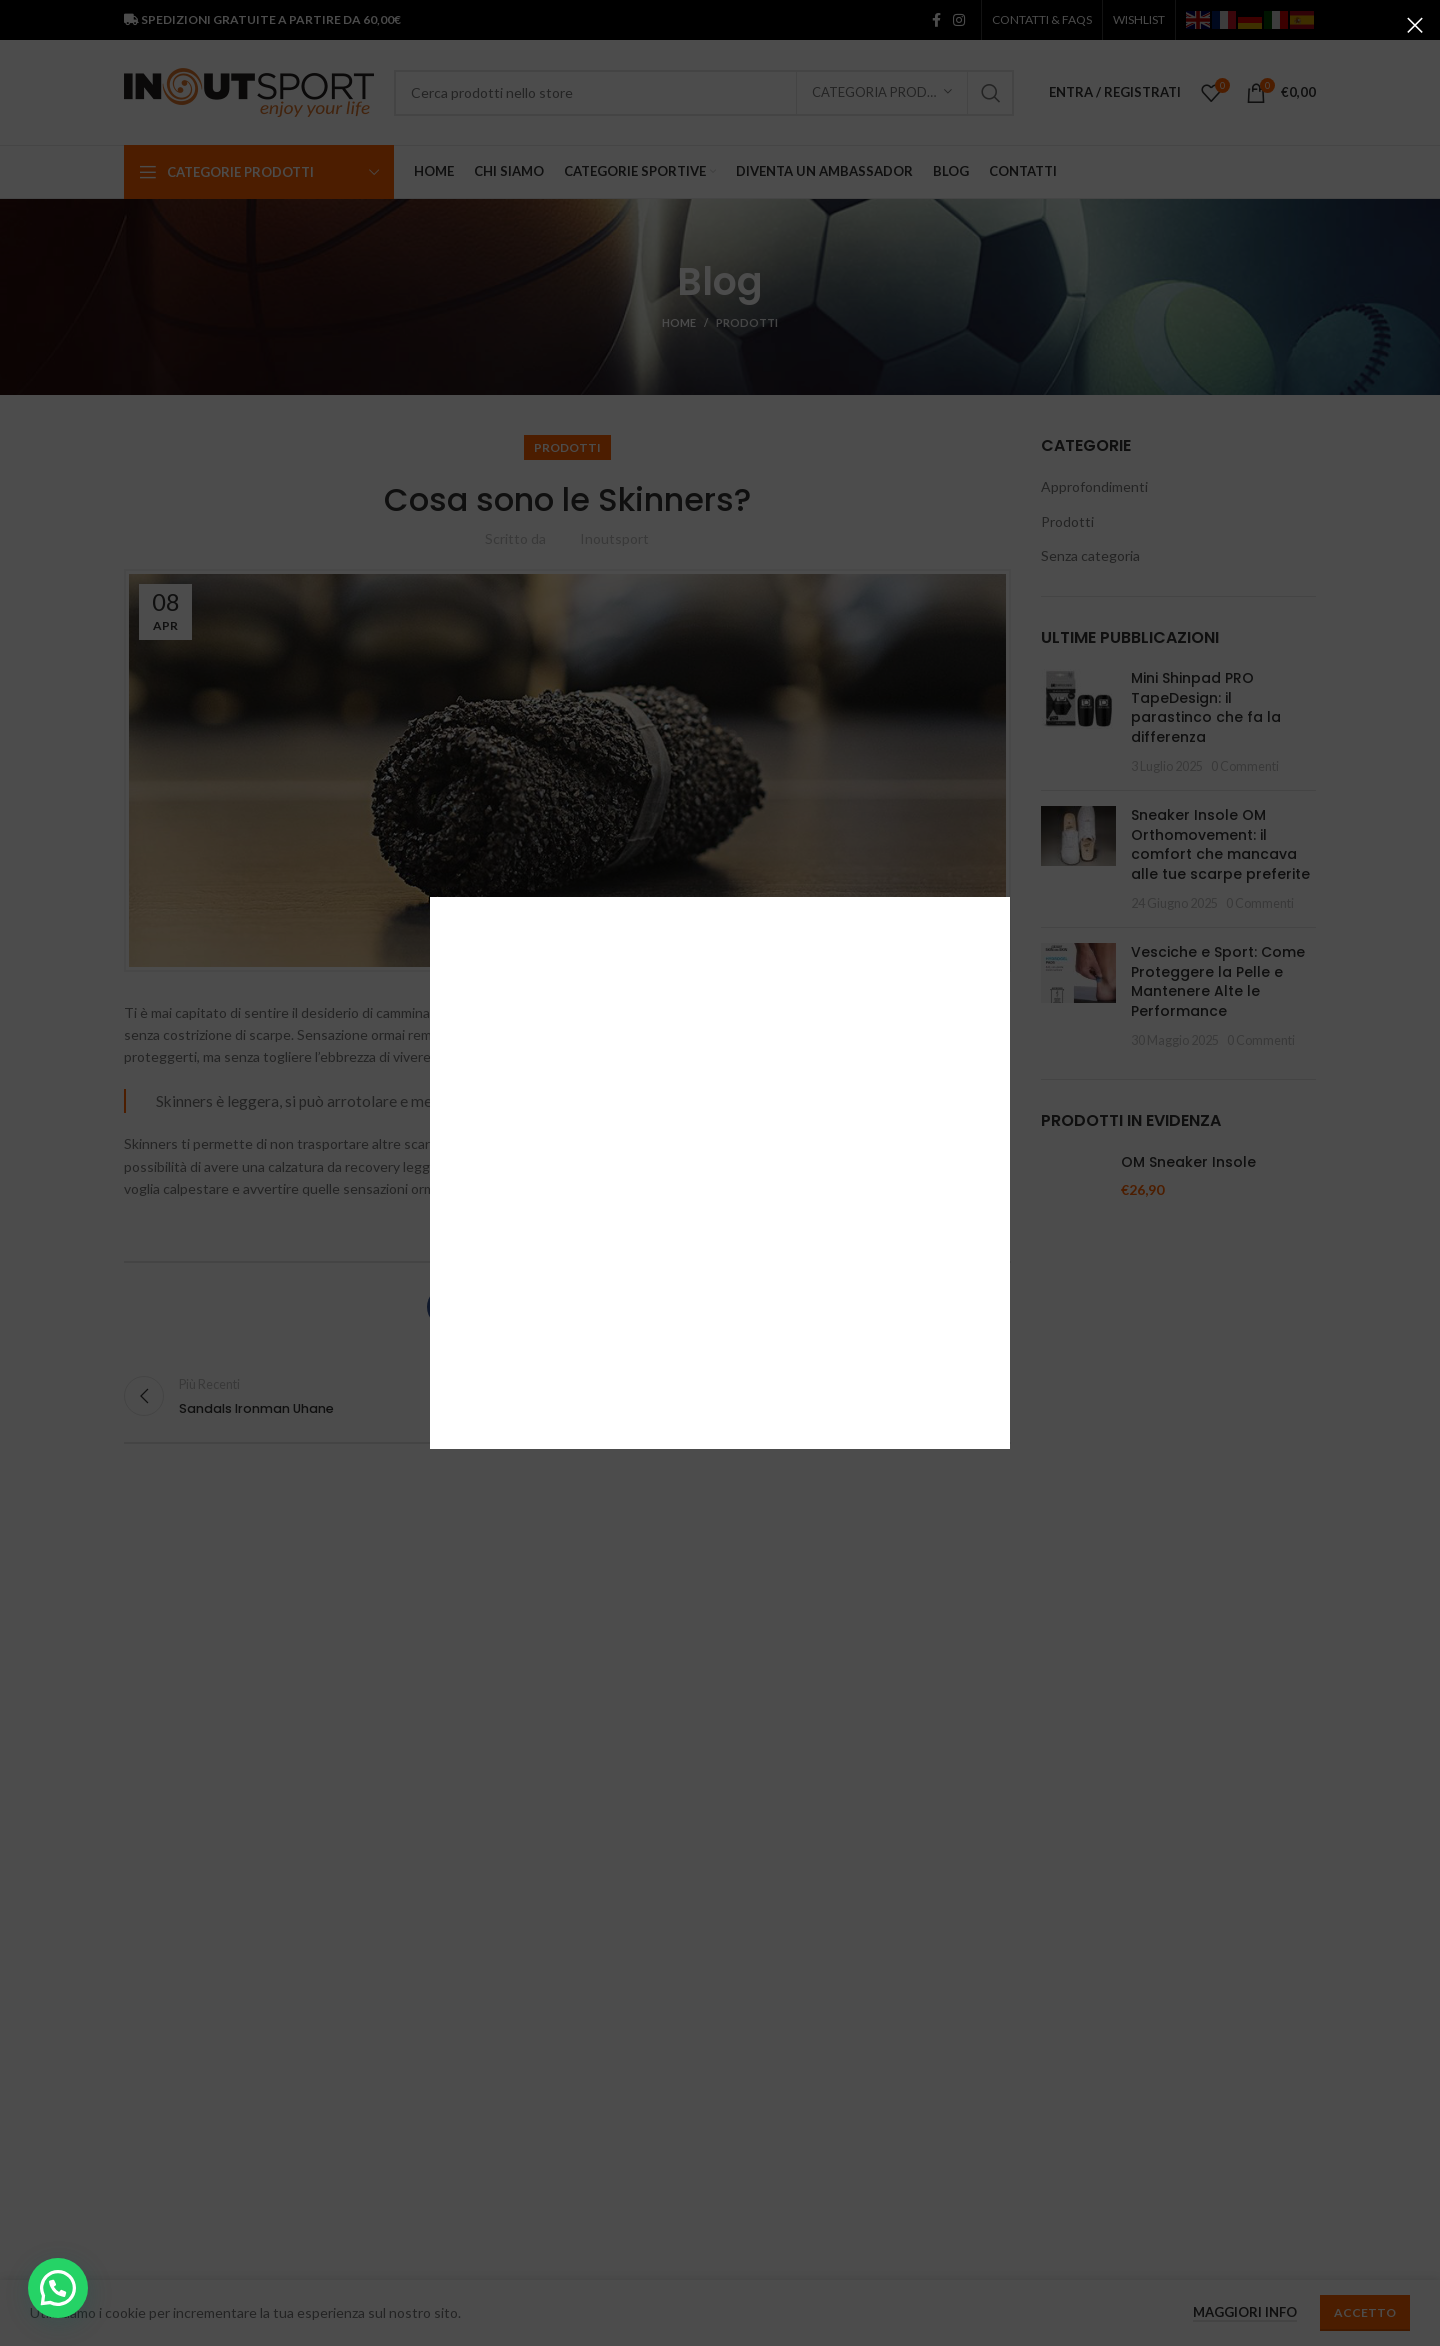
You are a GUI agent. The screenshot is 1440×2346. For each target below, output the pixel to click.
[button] (58, 2288)
